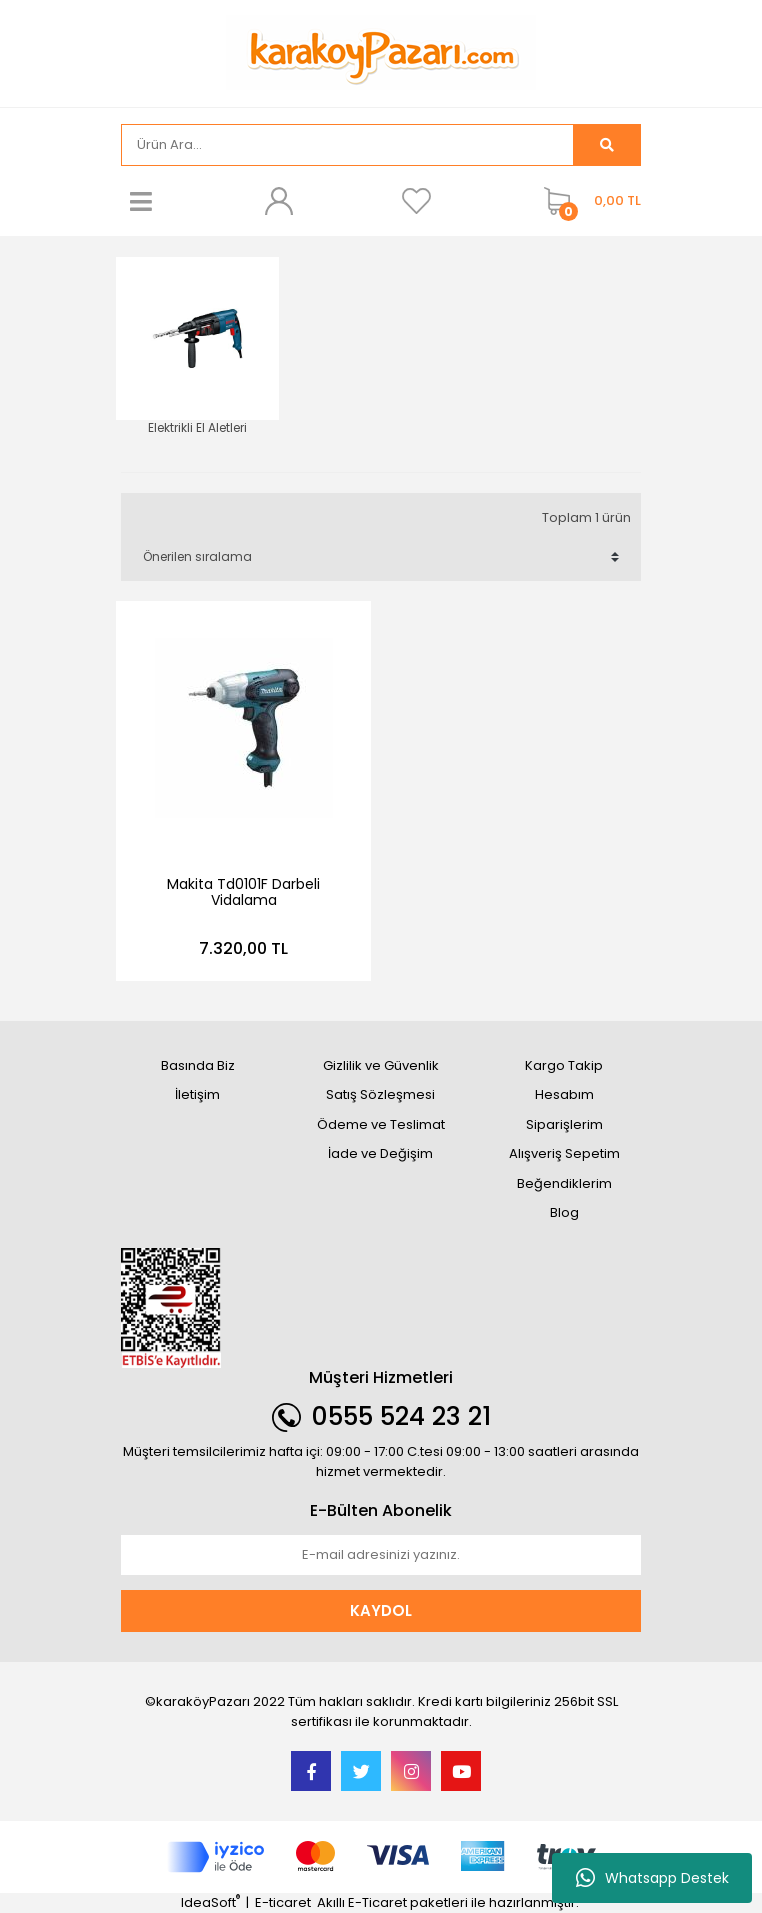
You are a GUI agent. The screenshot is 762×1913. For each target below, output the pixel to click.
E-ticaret (283, 1902)
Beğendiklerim (564, 1183)
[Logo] (381, 51)
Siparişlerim (564, 1124)
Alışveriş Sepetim (564, 1153)
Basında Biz (198, 1065)
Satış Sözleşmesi (380, 1094)
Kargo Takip (564, 1065)
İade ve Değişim (380, 1153)
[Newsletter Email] (381, 1555)
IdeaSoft (210, 1902)
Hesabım (564, 1094)
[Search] (347, 145)
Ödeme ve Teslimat (381, 1124)
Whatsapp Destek (652, 1878)
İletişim (197, 1094)
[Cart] (587, 201)
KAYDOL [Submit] (381, 1610)
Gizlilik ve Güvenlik (381, 1065)
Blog (564, 1212)
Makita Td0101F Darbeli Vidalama (243, 892)
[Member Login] (279, 201)
